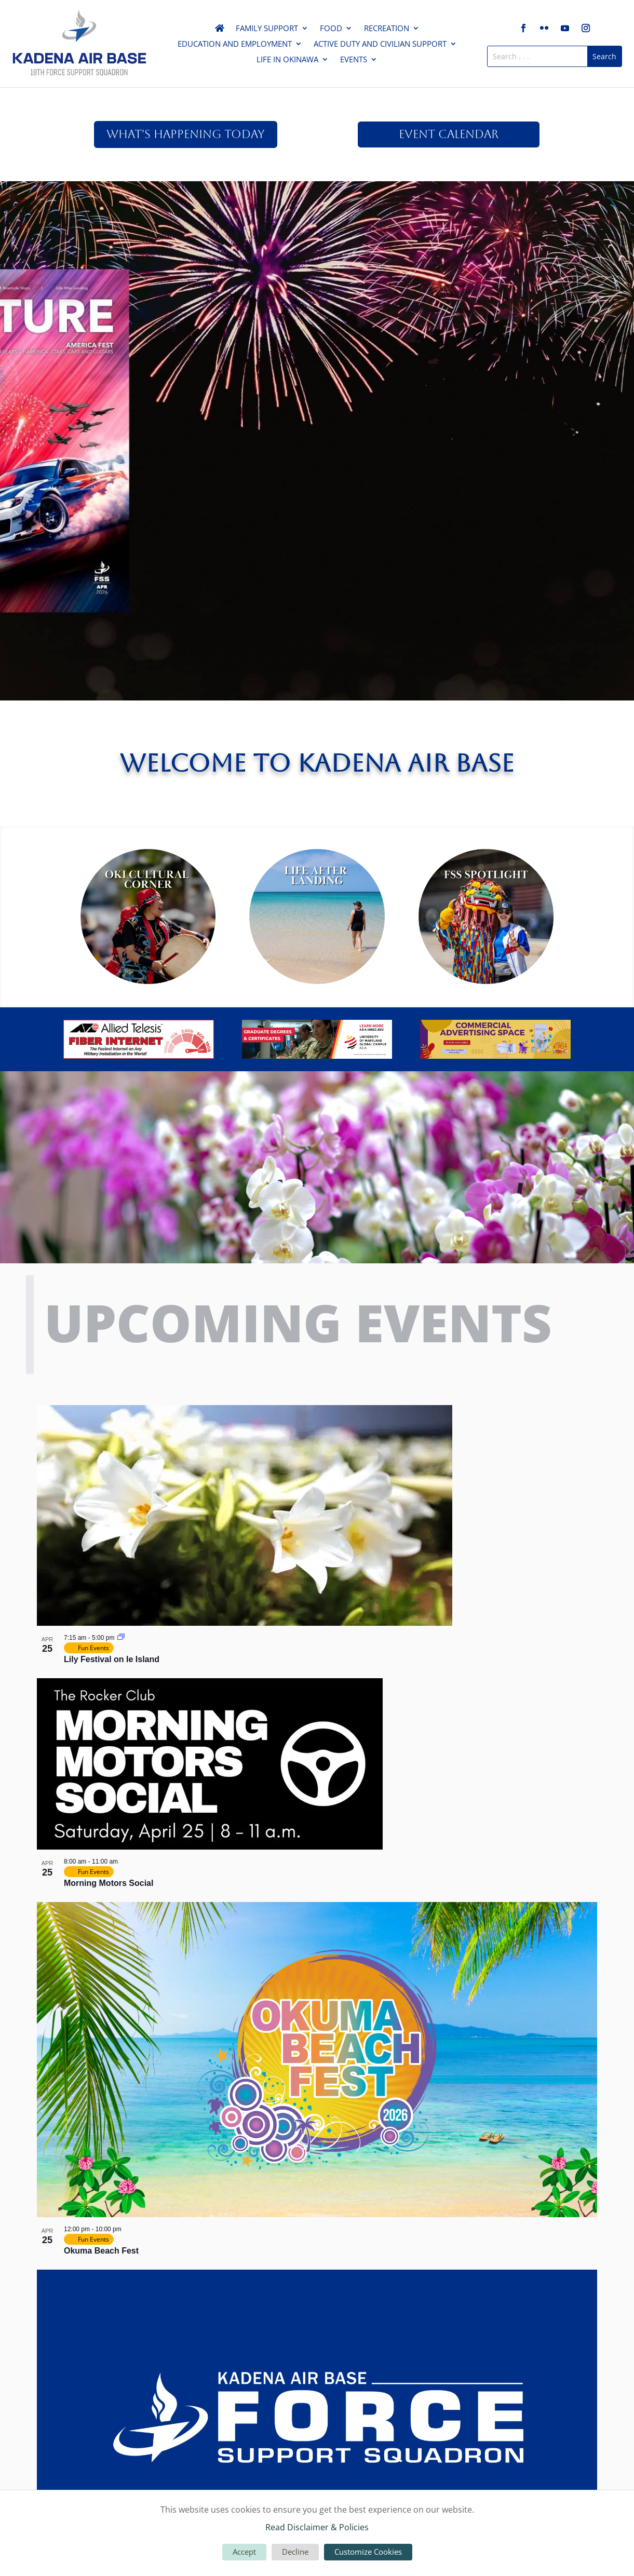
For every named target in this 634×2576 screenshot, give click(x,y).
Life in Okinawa (287, 60)
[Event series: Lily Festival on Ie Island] (121, 1637)
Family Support (267, 28)
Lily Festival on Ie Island (111, 1659)
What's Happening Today (185, 134)
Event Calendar (448, 134)
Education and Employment (235, 44)
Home (219, 30)
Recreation (386, 28)
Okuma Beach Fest (101, 2250)
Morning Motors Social (108, 1883)
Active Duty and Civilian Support (380, 44)
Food (331, 28)
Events (353, 60)
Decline (295, 2551)
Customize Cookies (368, 2551)
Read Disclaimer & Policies (317, 2527)
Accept (244, 2551)
